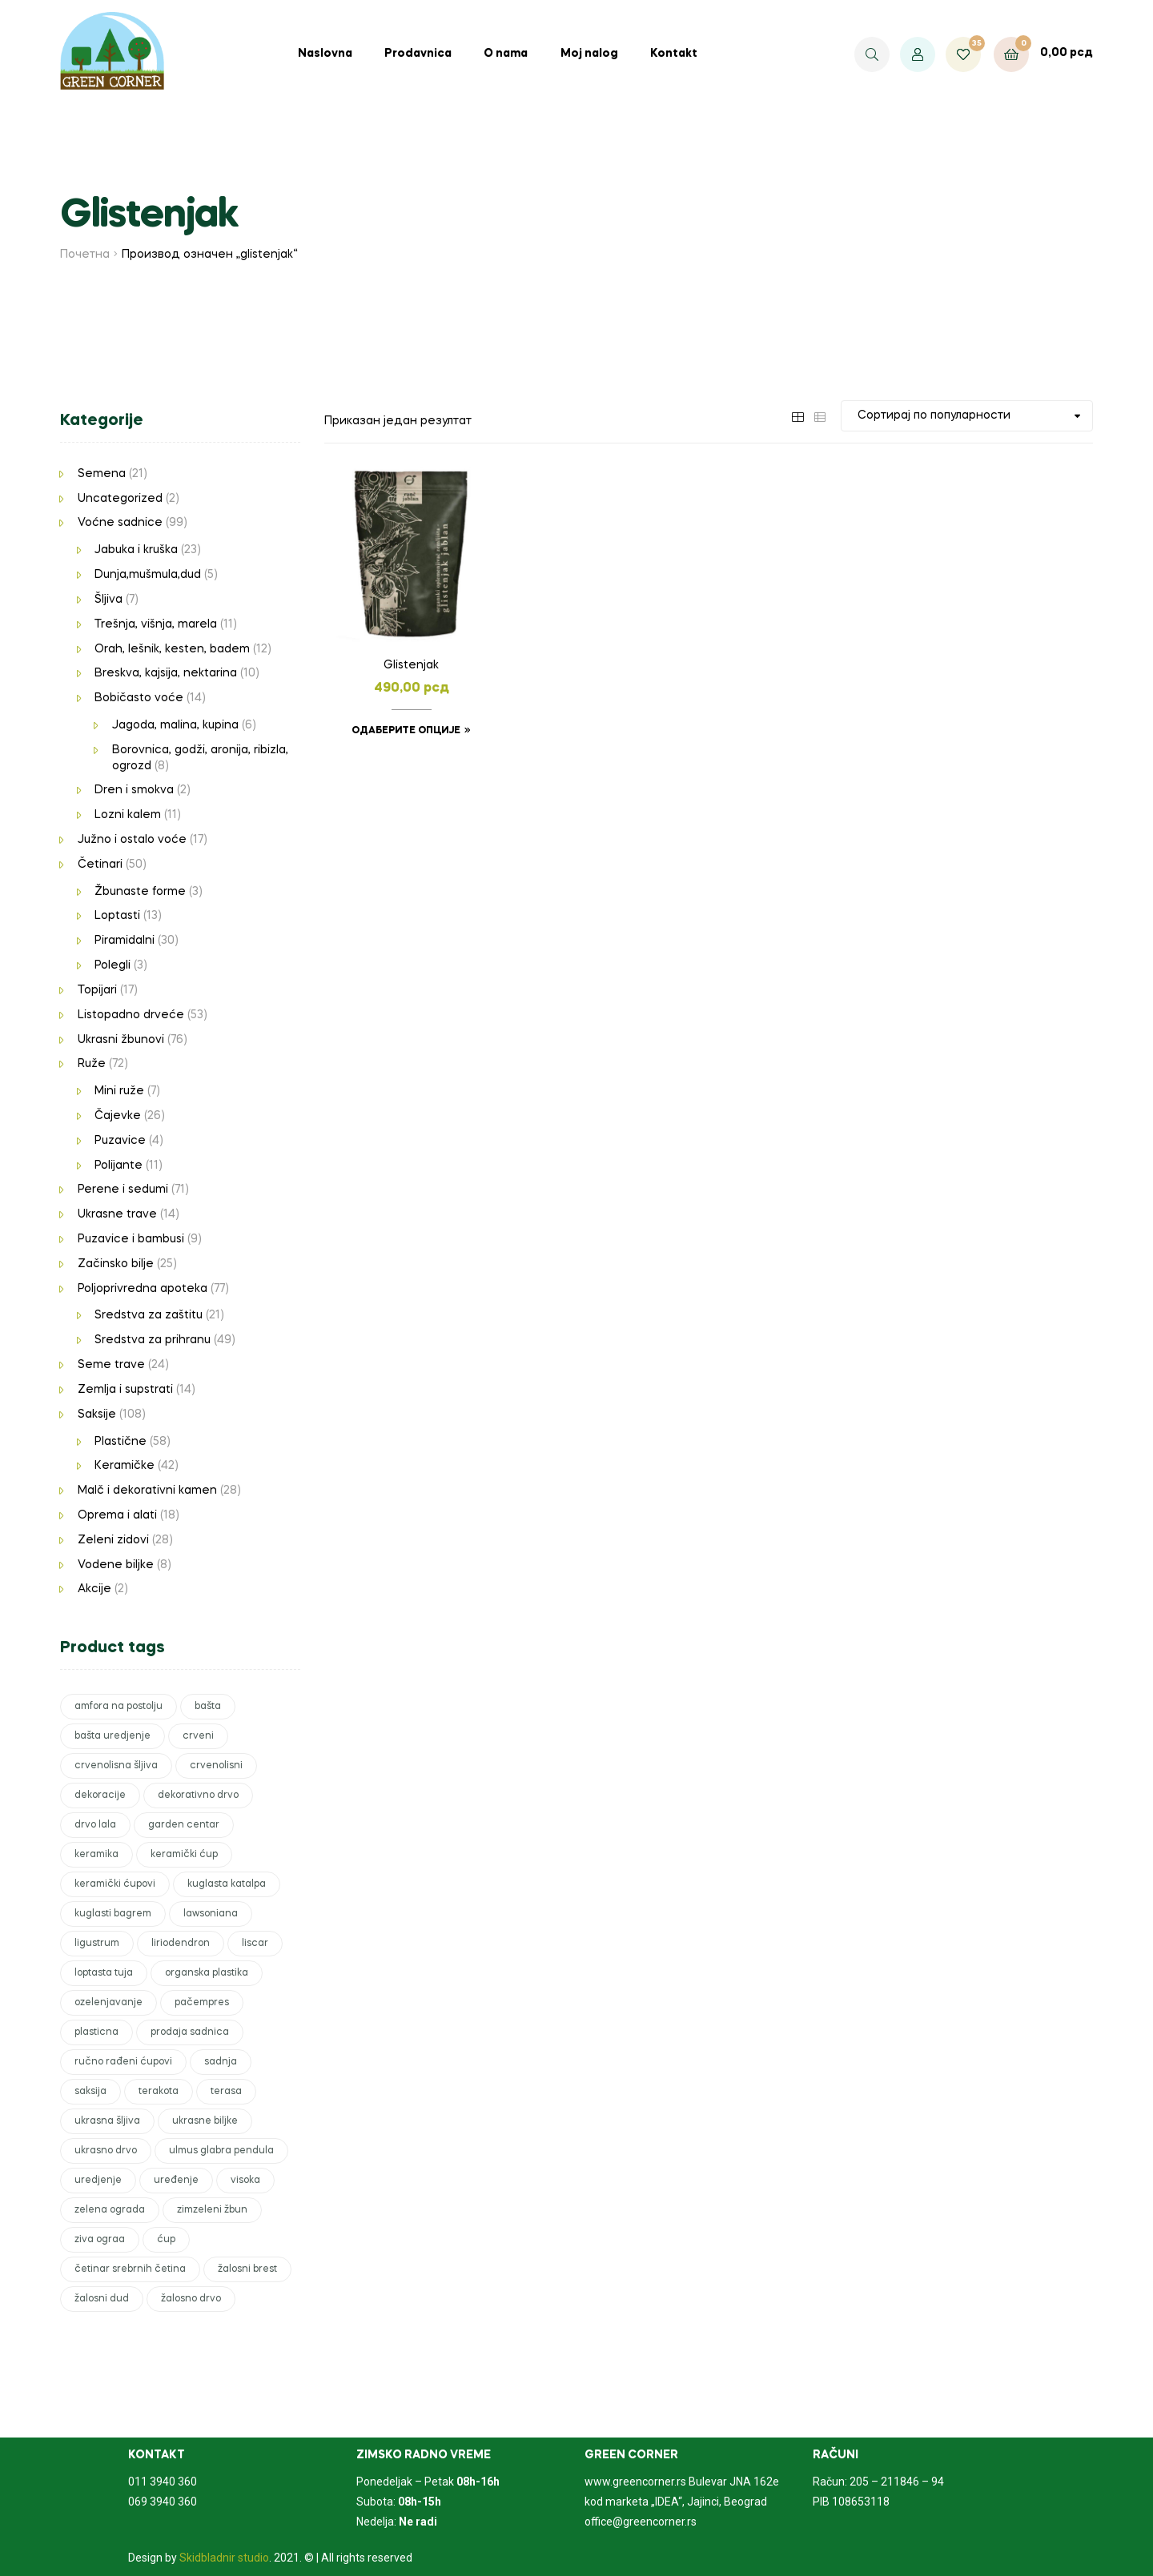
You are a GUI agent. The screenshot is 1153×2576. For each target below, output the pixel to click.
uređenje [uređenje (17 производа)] (176, 2180)
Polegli (112, 965)
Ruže (92, 1063)
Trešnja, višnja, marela (155, 624)
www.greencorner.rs (635, 2481)
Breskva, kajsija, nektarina (165, 673)
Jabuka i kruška (136, 550)
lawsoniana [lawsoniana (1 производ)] (210, 1914)
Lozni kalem (127, 815)
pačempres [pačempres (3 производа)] (202, 2003)
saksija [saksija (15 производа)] (90, 2092)
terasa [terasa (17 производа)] (226, 2092)
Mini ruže (119, 1091)
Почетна (85, 254)
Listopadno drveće (131, 1015)
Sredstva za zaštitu (148, 1315)
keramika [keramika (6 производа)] (96, 1855)
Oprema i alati (117, 1515)
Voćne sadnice (120, 522)
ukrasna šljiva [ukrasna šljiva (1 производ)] (107, 2121)
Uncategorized (120, 498)
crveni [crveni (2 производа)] (198, 1736)
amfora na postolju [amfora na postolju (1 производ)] (118, 1706)
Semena (102, 473)
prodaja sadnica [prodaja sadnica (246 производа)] (190, 2032)
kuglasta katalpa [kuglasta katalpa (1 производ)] (226, 1884)
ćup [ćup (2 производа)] (166, 2240)
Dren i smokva (134, 790)
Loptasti (117, 915)
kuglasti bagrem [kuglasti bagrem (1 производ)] (112, 1914)
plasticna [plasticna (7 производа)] (96, 2032)
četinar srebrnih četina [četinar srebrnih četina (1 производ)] (130, 2269)
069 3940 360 (162, 2501)
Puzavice (120, 1140)
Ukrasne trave (117, 1214)
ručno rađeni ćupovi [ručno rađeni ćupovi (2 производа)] (123, 2062)
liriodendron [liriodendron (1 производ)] (180, 1943)
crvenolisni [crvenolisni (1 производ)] (216, 1766)
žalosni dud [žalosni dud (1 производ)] (101, 2299)
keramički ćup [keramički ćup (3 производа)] (184, 1855)
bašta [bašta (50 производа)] (208, 1706)
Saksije (97, 1414)
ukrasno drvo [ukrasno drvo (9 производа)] (105, 2151)
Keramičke (124, 1465)
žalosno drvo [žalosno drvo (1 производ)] (191, 2299)
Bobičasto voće (138, 698)
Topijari (97, 990)
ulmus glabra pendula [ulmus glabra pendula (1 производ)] (221, 2151)
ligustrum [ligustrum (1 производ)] (96, 1943)
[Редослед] (967, 415)
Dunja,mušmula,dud (147, 574)
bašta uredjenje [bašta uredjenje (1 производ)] (112, 1736)
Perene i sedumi (123, 1189)
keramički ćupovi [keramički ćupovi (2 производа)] (114, 1884)
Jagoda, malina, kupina (175, 725)
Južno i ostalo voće (132, 839)
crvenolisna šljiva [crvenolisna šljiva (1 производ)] (116, 1766)
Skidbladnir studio (224, 2557)
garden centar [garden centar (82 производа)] (183, 1825)
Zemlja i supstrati (125, 1389)
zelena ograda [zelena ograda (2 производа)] (109, 2210)
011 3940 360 (162, 2481)
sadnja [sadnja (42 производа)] (220, 2062)
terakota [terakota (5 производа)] (159, 2092)
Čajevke (117, 1115)
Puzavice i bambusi (131, 1239)
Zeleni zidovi (113, 1540)
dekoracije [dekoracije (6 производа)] (100, 1795)
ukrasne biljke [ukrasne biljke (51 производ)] (205, 2121)
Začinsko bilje (116, 1264)
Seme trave (111, 1364)
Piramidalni (124, 940)
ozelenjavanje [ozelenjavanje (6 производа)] (108, 2003)
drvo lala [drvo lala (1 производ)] (95, 1825)
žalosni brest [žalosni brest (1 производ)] (247, 2269)
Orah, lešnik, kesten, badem (172, 649)
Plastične (120, 1441)
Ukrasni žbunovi (121, 1039)
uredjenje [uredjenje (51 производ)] (98, 2180)
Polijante (118, 1165)
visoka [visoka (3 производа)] (245, 2180)
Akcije (94, 1589)
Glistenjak (411, 665)
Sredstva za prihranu (152, 1340)
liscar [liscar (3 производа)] (255, 1943)
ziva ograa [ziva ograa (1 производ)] (99, 2240)
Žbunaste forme (140, 891)
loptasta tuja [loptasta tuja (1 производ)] (103, 1973)
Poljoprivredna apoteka (142, 1288)
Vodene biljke (116, 1565)
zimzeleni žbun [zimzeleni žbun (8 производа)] (212, 2210)
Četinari (100, 864)
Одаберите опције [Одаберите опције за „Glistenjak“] (406, 731)
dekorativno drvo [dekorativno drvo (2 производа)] (198, 1795)
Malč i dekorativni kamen (147, 1490)
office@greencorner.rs (641, 2521)
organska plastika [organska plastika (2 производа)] (206, 1973)
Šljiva (108, 599)
